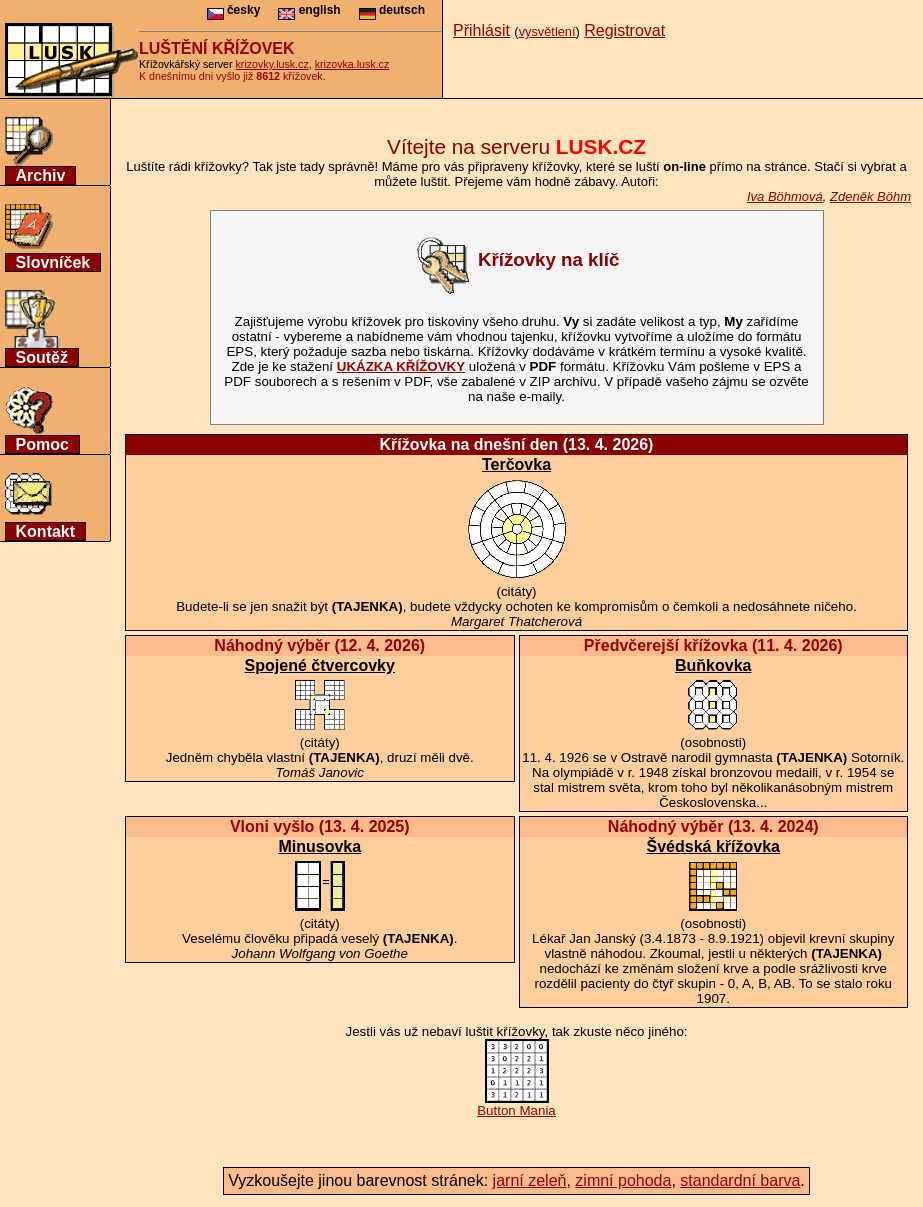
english (309, 10)
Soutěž (42, 357)
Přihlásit (481, 30)
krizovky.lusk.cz (272, 64)
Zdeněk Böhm (870, 196)
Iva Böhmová (785, 196)
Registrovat (624, 30)
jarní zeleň (530, 1180)
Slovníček (53, 262)
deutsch (392, 10)
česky (234, 10)
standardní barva (740, 1180)
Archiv (41, 175)
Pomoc (42, 444)
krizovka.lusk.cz (352, 64)
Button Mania (516, 1104)
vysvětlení (547, 31)
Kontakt (46, 531)
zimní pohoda (623, 1180)
